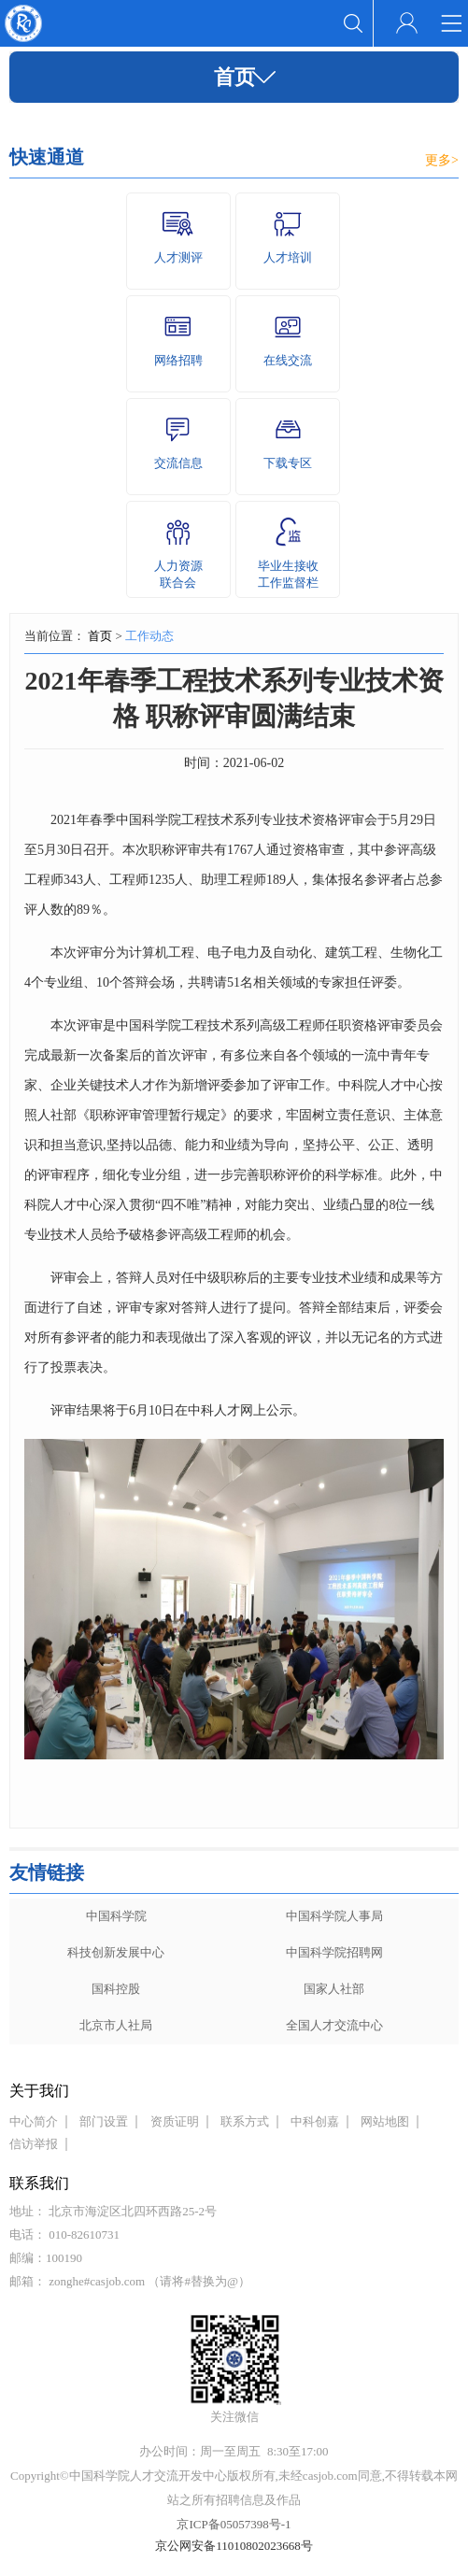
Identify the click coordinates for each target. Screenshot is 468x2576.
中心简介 (33, 2121)
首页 (100, 636)
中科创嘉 (315, 2121)
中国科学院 (116, 1916)
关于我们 (39, 2091)
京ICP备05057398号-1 (234, 2524)
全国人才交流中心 (334, 2025)
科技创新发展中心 (115, 1952)
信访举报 (33, 2144)
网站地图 (385, 2121)
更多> (442, 160)
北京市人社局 (115, 2025)
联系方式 (244, 2121)
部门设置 (103, 2121)
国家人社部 (334, 1989)
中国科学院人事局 (334, 1916)
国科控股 (116, 1989)
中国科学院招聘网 (334, 1952)
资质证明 (174, 2121)
